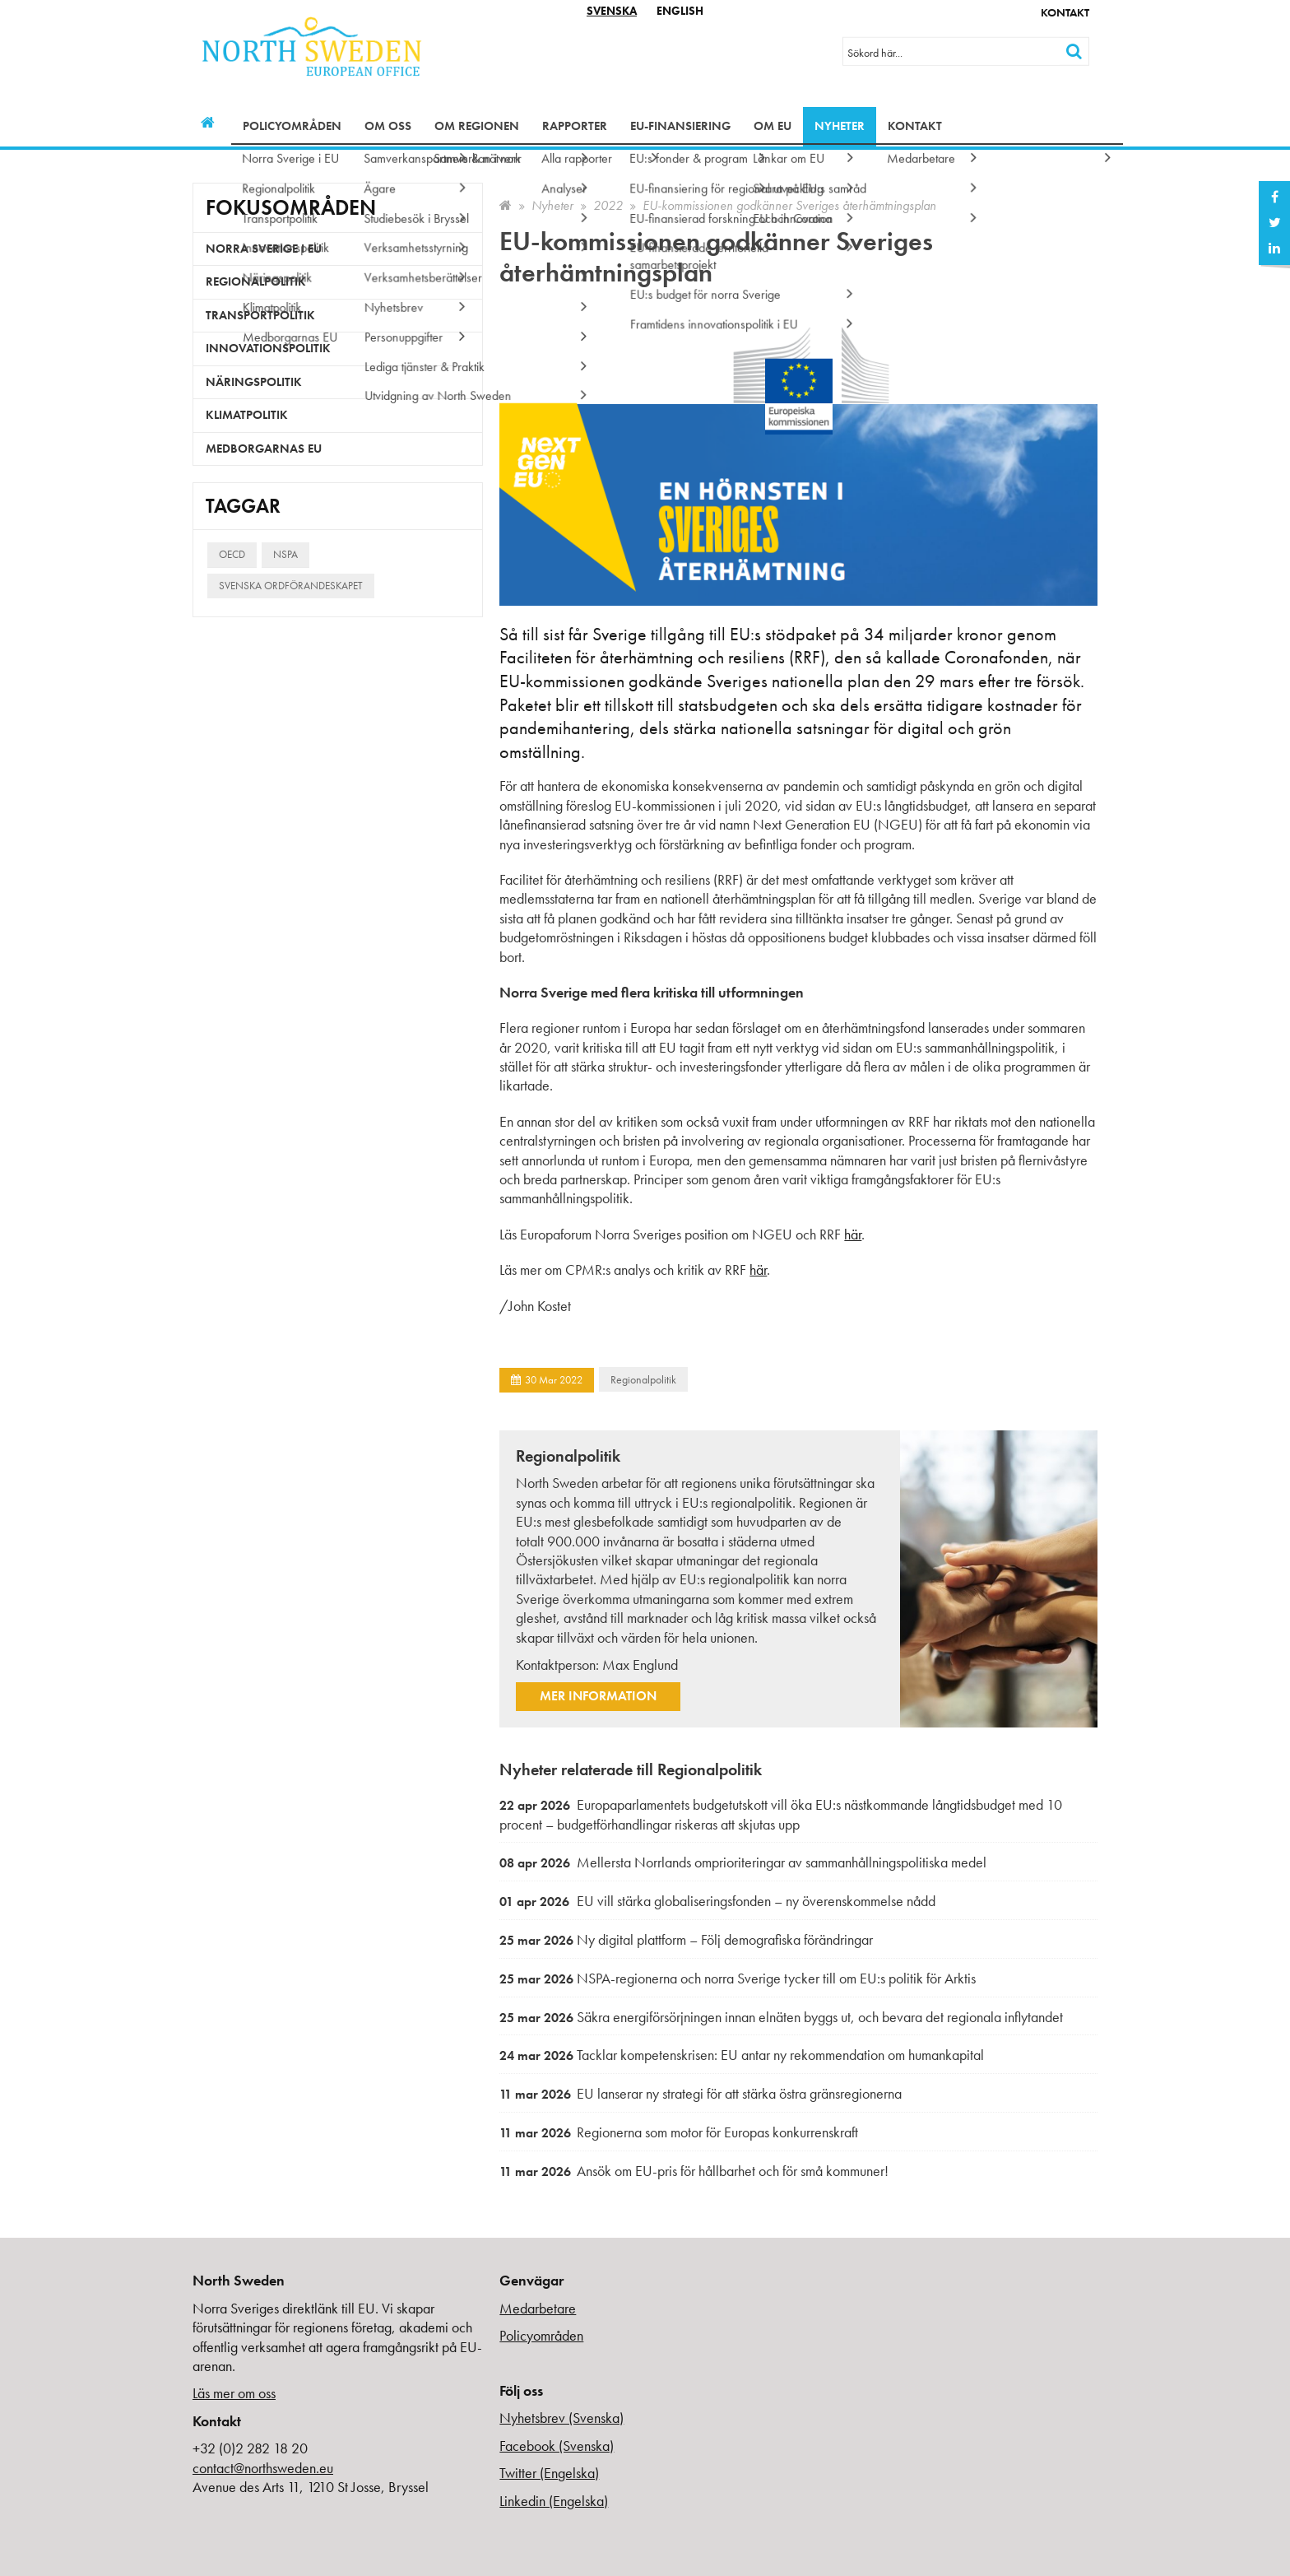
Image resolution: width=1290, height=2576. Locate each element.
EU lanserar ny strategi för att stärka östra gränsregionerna (700, 2093)
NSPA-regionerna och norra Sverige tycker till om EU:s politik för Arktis (737, 1978)
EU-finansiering (680, 126)
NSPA (285, 554)
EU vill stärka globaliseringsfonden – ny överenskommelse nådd (717, 1900)
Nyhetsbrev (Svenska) (561, 2417)
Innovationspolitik (268, 348)
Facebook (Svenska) (556, 2445)
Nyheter (839, 126)
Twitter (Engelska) (549, 2472)
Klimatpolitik (247, 415)
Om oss (387, 126)
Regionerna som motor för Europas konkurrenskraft (678, 2132)
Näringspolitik (254, 382)
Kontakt (1065, 12)
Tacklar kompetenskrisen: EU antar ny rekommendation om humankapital (741, 2054)
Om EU (772, 126)
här (852, 1234)
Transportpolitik (260, 315)
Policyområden (292, 126)
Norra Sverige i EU (264, 248)
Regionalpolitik (643, 1379)
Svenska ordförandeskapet (291, 586)
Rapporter (574, 126)
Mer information (598, 1695)
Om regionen (476, 126)
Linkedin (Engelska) (553, 2500)
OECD (232, 554)
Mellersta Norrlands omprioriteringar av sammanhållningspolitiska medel (742, 1862)
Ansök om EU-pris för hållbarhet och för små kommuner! (694, 2170)
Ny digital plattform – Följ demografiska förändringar (686, 1939)
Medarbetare (537, 2308)
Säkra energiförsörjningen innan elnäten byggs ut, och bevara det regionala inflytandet (781, 2016)
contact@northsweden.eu (263, 2467)
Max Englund (640, 1664)
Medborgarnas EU (264, 448)
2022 (608, 205)
